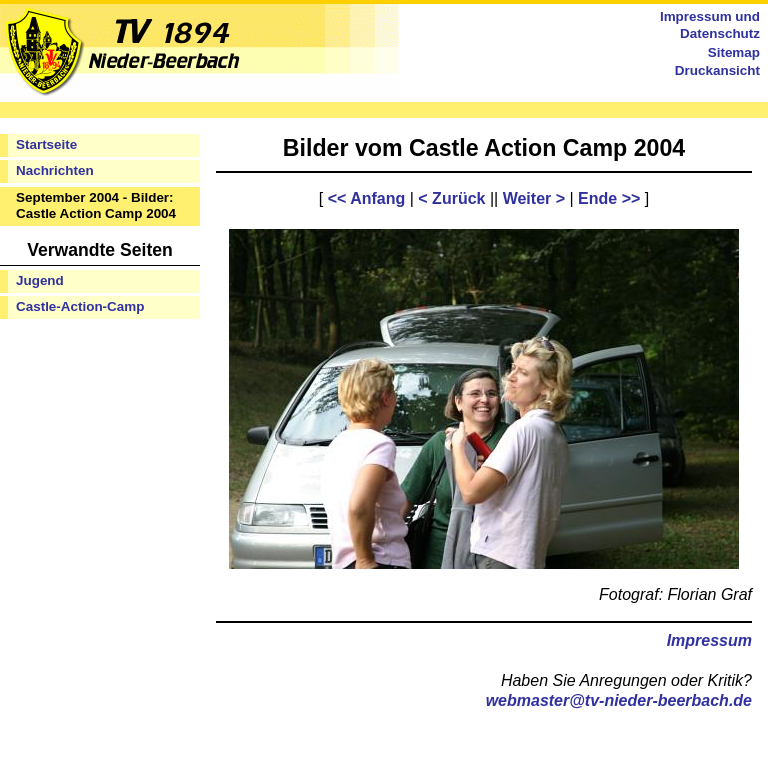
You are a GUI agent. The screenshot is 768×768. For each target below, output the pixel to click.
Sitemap (734, 52)
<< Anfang (367, 198)
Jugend (40, 280)
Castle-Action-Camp (80, 306)
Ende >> (609, 198)
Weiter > (534, 198)
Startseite (46, 144)
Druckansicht (717, 70)
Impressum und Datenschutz (710, 25)
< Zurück (451, 198)
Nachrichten (55, 170)
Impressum (709, 640)
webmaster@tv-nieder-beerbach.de (619, 700)
